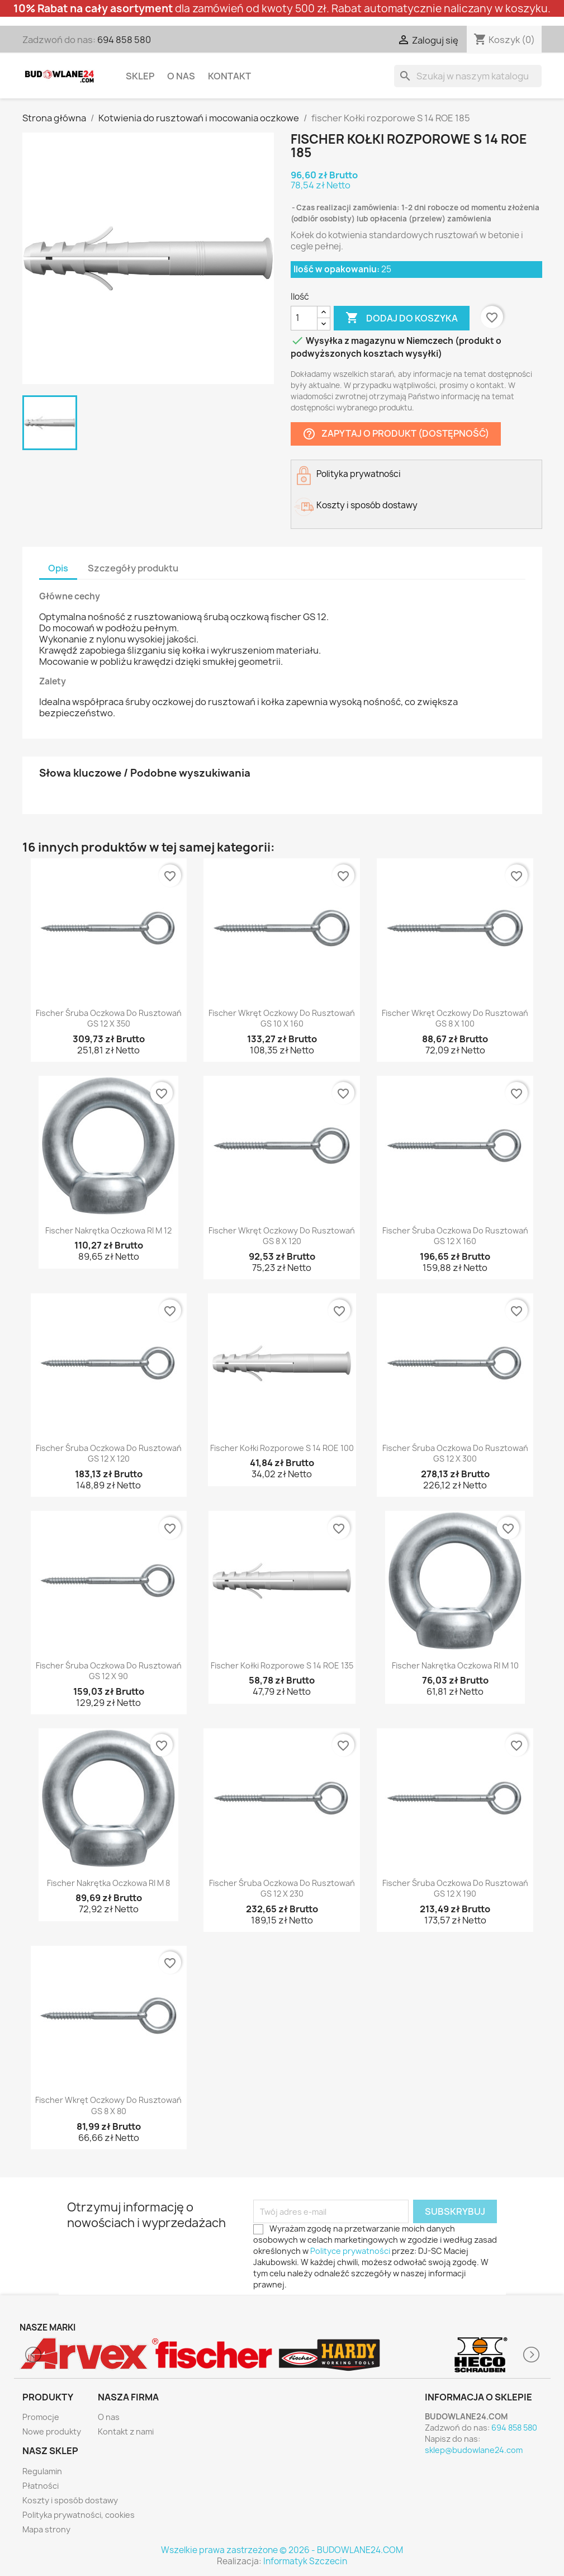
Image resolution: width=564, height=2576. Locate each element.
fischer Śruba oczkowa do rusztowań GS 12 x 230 (282, 1888)
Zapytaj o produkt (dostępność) (395, 434)
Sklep (140, 76)
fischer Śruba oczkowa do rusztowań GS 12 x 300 (455, 1453)
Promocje (40, 2417)
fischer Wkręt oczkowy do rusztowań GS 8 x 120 (281, 1236)
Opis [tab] (58, 568)
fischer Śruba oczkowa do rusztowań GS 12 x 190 (455, 1888)
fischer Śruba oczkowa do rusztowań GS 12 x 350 (109, 1018)
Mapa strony (46, 2529)
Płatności (40, 2485)
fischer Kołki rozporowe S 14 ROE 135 (282, 1665)
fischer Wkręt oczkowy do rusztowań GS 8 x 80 (108, 2105)
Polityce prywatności (350, 2251)
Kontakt (229, 76)
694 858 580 (124, 40)
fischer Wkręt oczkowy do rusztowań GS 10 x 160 (281, 1018)
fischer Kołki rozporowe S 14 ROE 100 (282, 1448)
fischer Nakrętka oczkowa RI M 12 (108, 1230)
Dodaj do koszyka (401, 318)
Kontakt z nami (126, 2431)
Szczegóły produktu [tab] (133, 568)
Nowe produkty (51, 2431)
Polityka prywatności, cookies (78, 2514)
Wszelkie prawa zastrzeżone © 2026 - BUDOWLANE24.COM (282, 2550)
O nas (181, 76)
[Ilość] (304, 318)
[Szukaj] (468, 76)
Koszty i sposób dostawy (70, 2500)
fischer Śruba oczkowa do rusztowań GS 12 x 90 (109, 1671)
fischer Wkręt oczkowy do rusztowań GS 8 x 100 (455, 1018)
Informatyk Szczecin (305, 2561)
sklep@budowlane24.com (474, 2450)
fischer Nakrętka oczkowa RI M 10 (455, 1665)
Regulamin (42, 2471)
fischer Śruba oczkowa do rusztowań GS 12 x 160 (455, 1236)
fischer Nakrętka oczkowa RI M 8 (108, 1883)
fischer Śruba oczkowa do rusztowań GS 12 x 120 (109, 1453)
